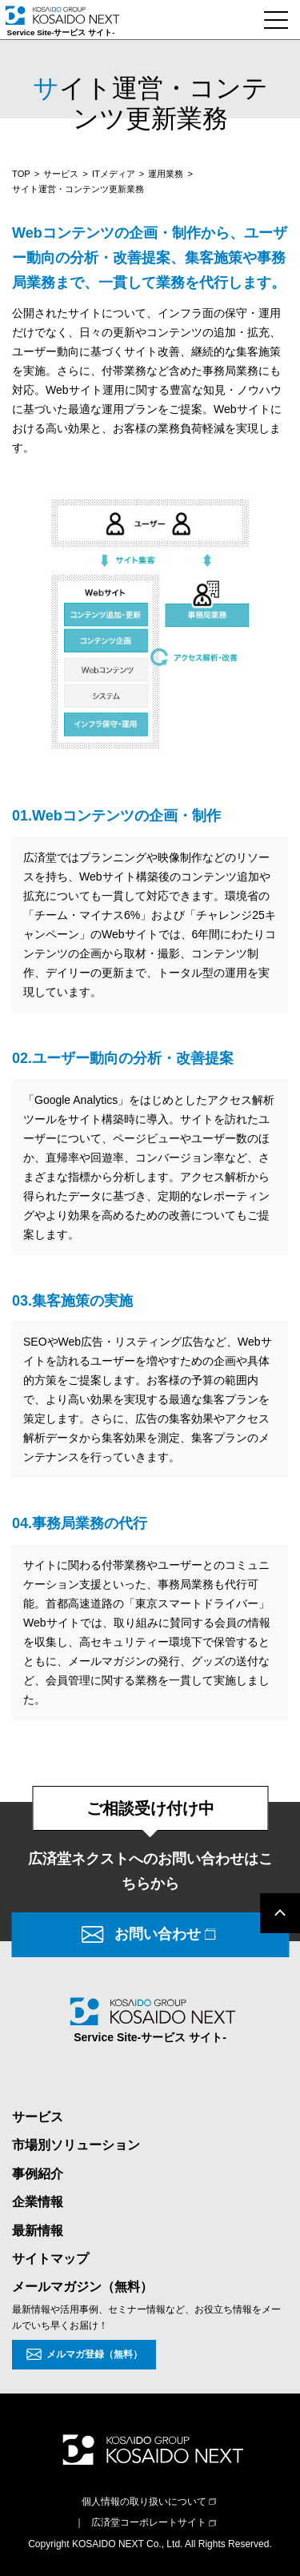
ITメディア (113, 174)
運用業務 (165, 174)
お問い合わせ (157, 1934)
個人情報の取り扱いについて (144, 2501)
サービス (60, 174)
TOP (21, 174)
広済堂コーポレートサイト (148, 2522)
